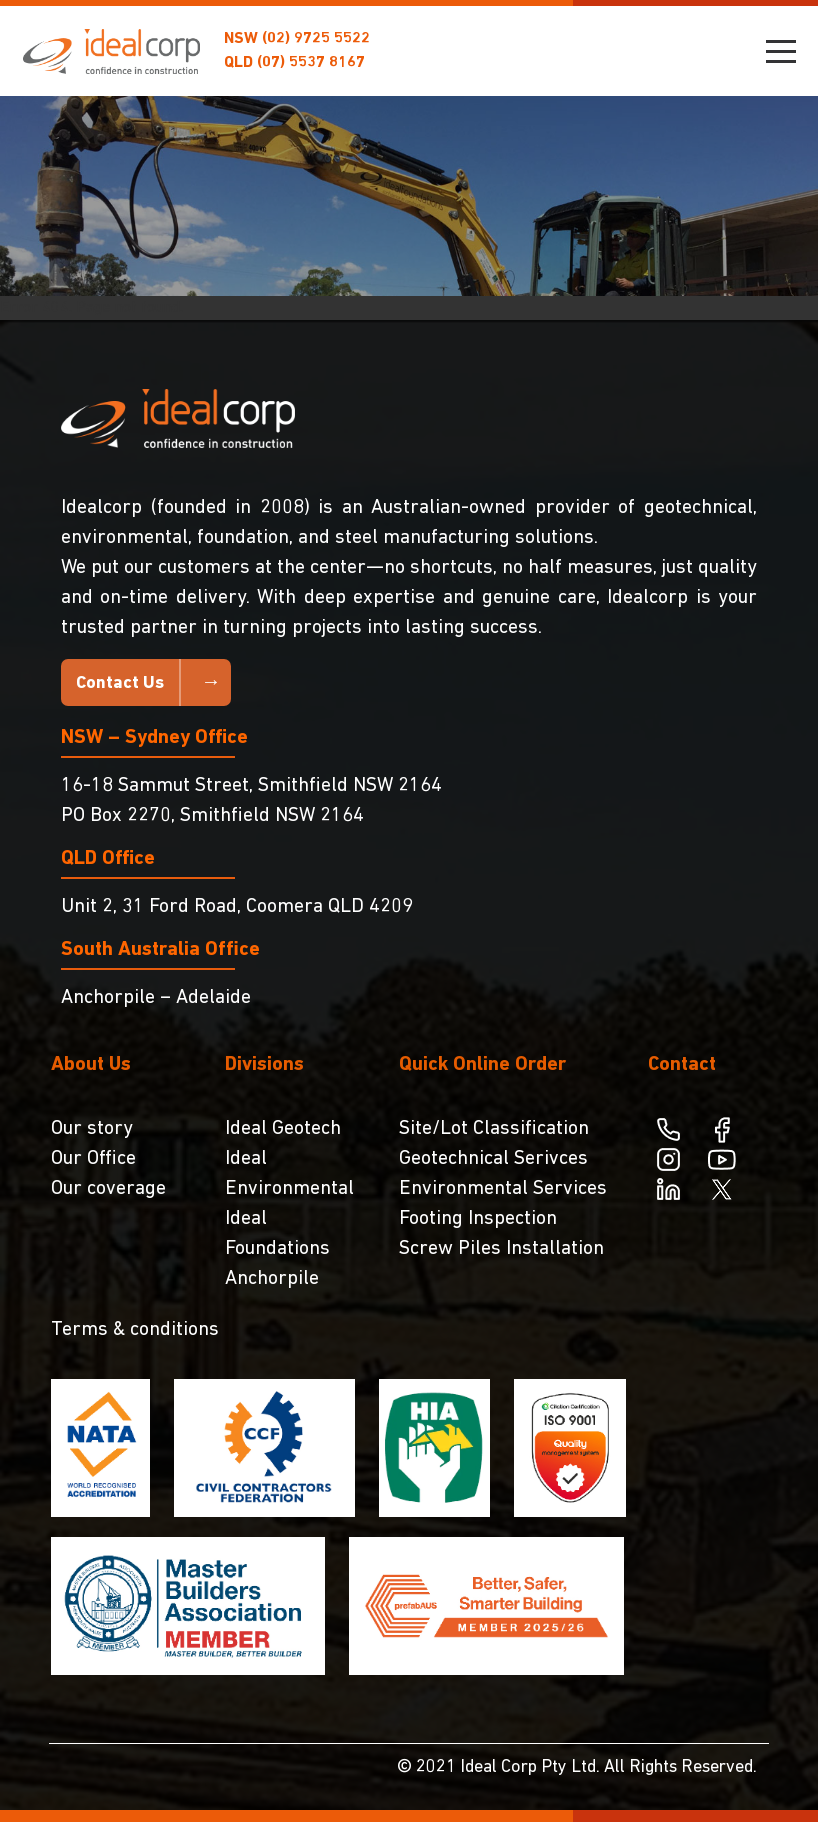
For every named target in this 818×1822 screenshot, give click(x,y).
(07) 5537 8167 (311, 63)
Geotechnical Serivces (493, 1159)
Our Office (93, 1159)
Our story (92, 1129)
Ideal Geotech (283, 1129)
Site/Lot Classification (494, 1129)
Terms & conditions (135, 1330)
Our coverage (108, 1189)
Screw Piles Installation (501, 1249)
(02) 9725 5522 (316, 39)
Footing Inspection (478, 1219)
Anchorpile (272, 1279)
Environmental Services (503, 1189)
